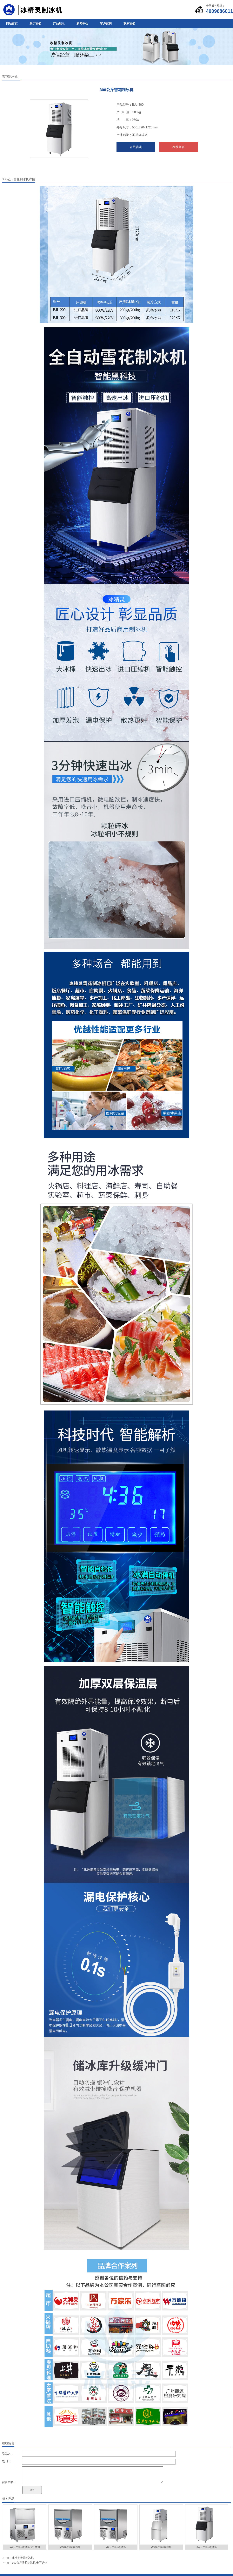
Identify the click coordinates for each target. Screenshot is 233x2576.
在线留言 (178, 147)
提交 (32, 2490)
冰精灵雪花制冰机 (23, 2557)
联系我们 (129, 23)
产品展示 (59, 23)
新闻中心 (82, 23)
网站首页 (12, 23)
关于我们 (35, 23)
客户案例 (106, 23)
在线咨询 (136, 147)
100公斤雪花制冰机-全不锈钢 (29, 2562)
